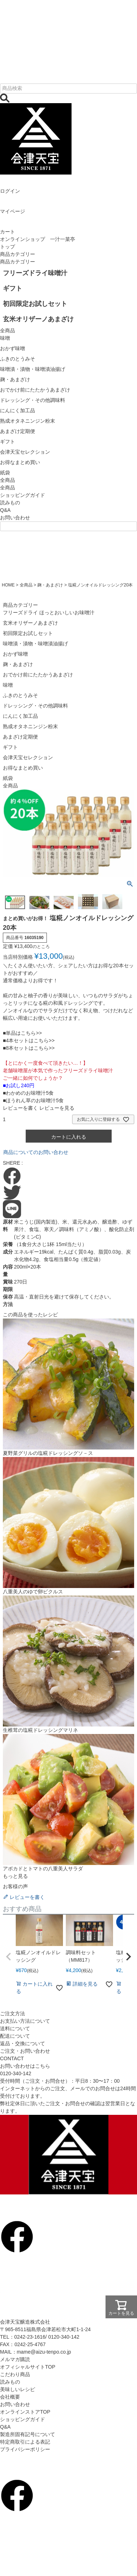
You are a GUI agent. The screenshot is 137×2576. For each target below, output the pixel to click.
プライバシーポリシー (25, 2449)
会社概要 (10, 2397)
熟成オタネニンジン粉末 (30, 726)
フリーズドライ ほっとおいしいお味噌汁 (48, 612)
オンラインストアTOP (25, 2412)
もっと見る (15, 1876)
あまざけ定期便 (20, 737)
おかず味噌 (15, 654)
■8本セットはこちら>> (29, 1048)
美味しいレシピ (17, 2389)
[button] (8, 1957)
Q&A (5, 510)
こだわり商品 (15, 2374)
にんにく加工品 (20, 716)
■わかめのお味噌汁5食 (28, 1093)
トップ (7, 246)
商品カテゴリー (17, 254)
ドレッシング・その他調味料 (35, 706)
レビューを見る (56, 1108)
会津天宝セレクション (28, 757)
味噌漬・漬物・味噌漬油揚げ (35, 643)
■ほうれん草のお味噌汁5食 (33, 1100)
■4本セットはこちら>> (29, 1040)
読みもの (10, 502)
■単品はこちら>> (22, 1033)
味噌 (8, 685)
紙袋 (8, 778)
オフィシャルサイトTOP (27, 2367)
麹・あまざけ (50, 585)
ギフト (10, 747)
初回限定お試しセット (28, 633)
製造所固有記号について (27, 2434)
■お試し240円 (18, 1085)
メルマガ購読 (15, 2359)
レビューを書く (20, 1108)
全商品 (7, 487)
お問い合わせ (15, 517)
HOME (8, 585)
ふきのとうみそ (20, 695)
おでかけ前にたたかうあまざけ (38, 674)
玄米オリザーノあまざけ (30, 623)
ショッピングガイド (22, 495)
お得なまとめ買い (23, 768)
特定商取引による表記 (25, 2442)
